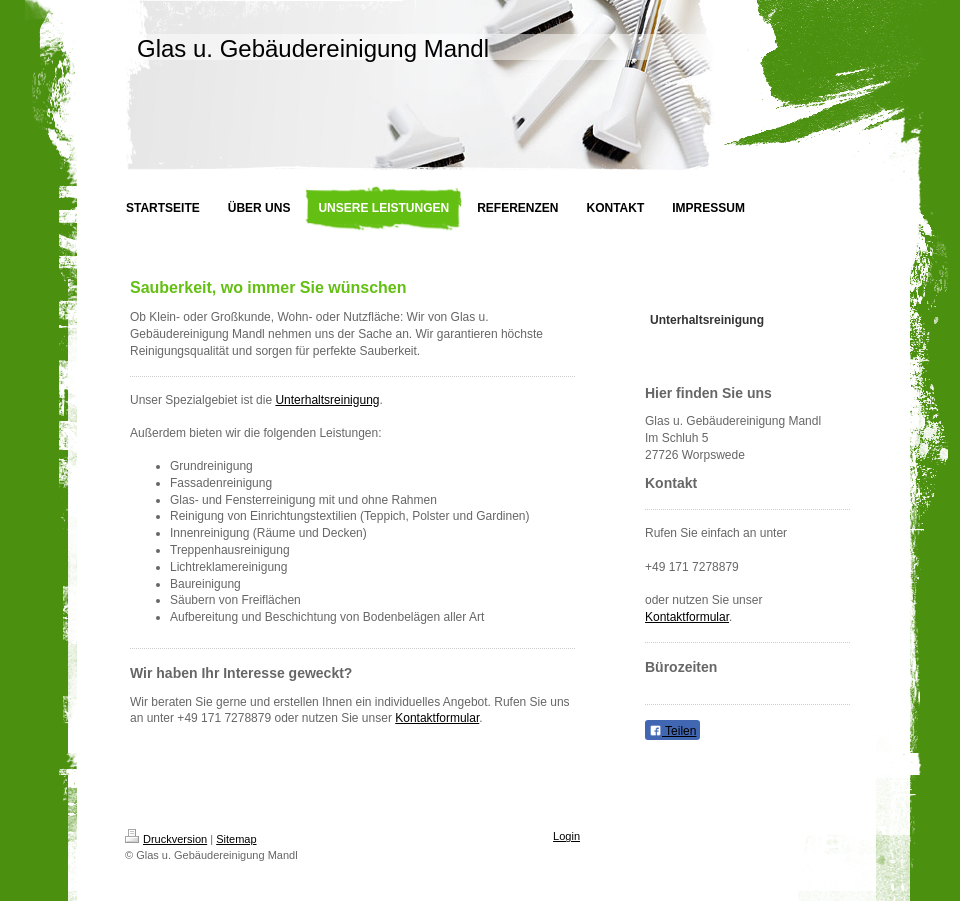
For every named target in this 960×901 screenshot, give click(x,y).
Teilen (672, 731)
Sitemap (236, 839)
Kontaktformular (437, 718)
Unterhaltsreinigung (327, 400)
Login (566, 836)
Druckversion (166, 839)
